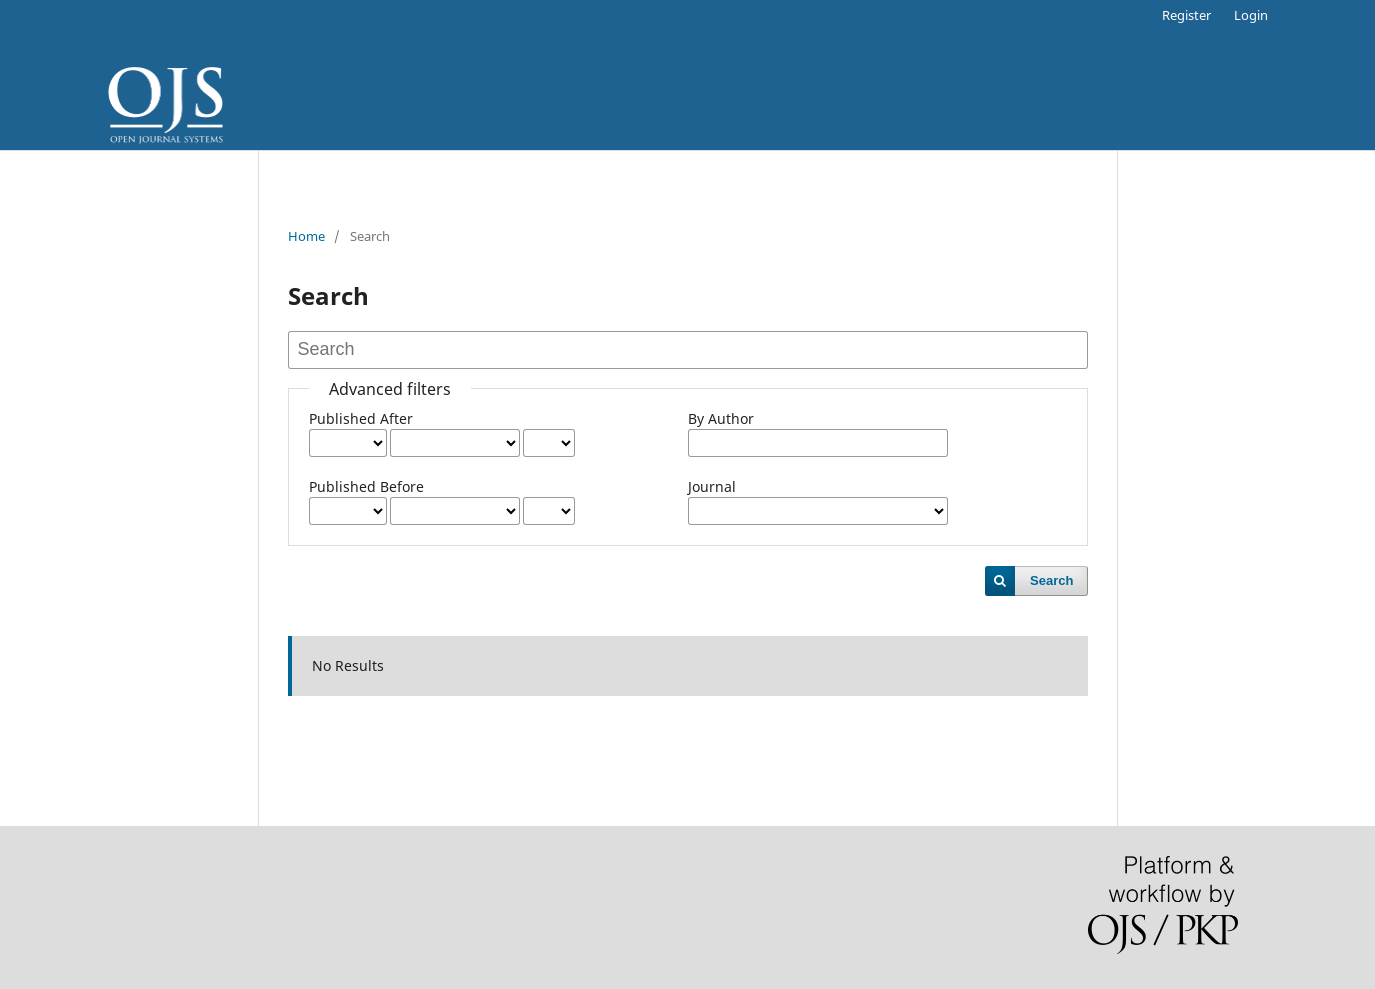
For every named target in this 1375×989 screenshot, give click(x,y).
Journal (712, 486)
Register (1186, 15)
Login (1251, 15)
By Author (721, 418)
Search (1051, 580)
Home (306, 236)
